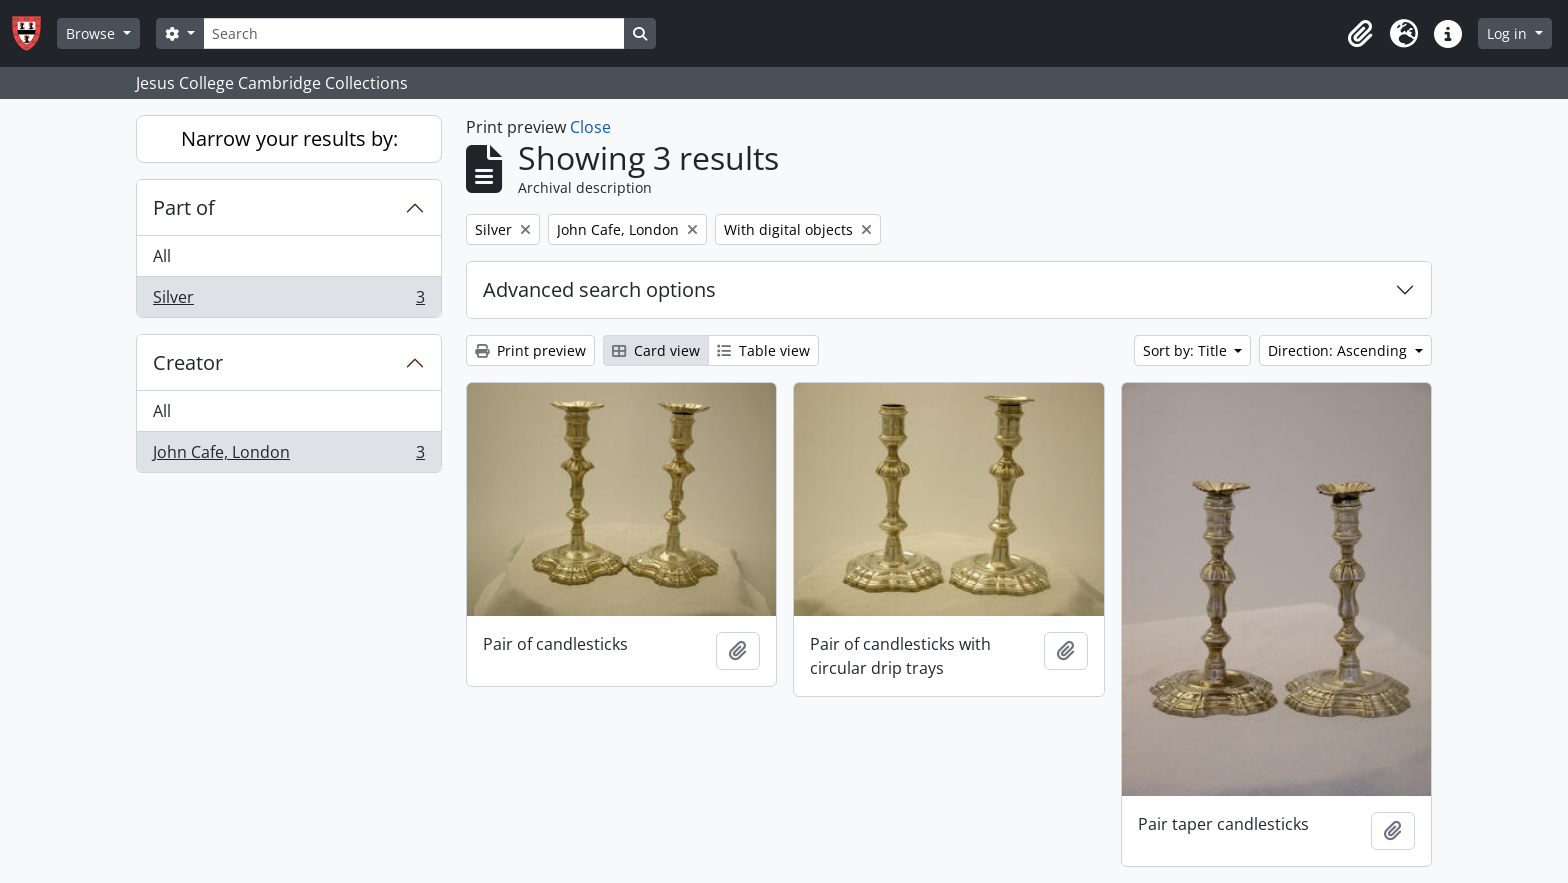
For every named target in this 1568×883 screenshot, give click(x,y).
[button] (1360, 34)
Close (590, 127)
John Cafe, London (288, 456)
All (162, 256)
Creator (188, 362)
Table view (763, 350)
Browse (92, 33)
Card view (656, 350)
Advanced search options (599, 289)
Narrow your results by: (289, 138)
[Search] (414, 33)
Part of (184, 207)
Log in (1509, 33)
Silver (288, 301)
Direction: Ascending (1339, 350)
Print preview (530, 350)
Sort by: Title (1187, 350)
